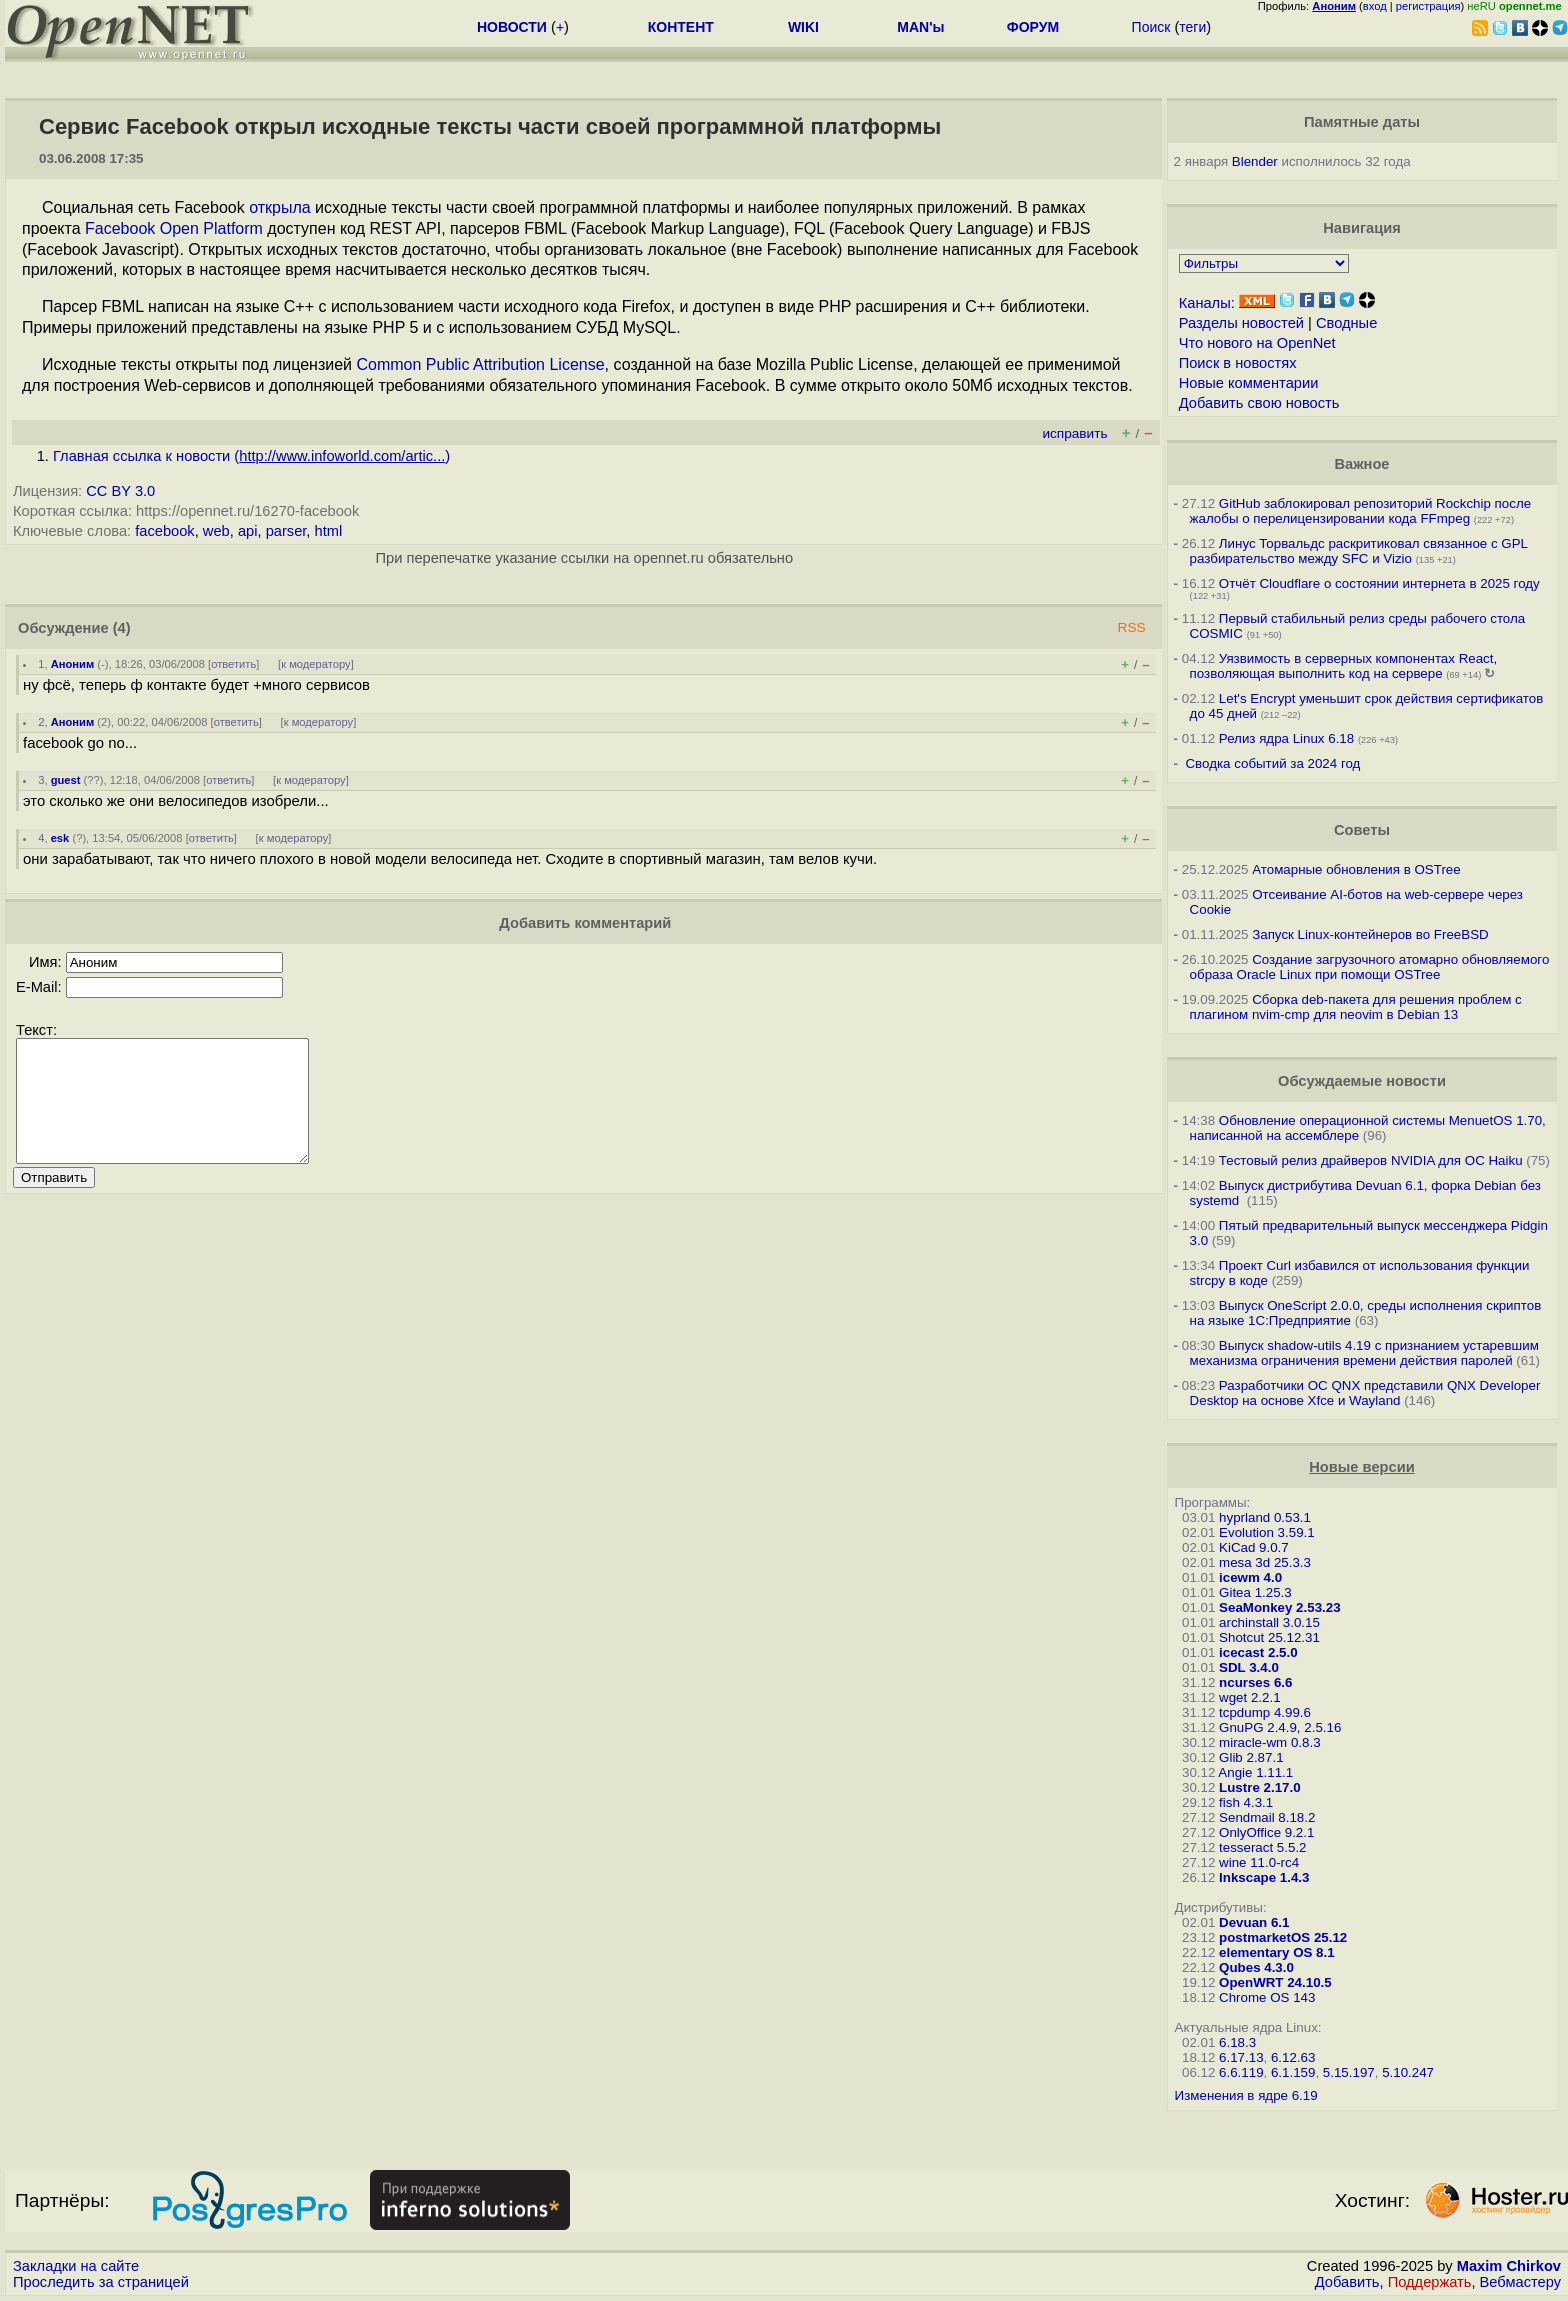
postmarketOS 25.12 (1283, 1937)
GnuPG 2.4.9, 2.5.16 (1280, 1727)
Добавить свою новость (1259, 403)
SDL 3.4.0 (1249, 1667)
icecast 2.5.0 (1258, 1652)
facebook (164, 531)
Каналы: (1207, 303)
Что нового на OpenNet (1257, 343)
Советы (1362, 830)
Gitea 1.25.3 (1255, 1592)
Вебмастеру (1520, 2282)
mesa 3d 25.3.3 (1265, 1562)
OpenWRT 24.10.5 (1275, 1982)
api (248, 531)
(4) (122, 628)
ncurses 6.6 (1255, 1682)
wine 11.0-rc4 (1259, 1862)
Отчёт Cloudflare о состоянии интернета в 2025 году (1379, 583)
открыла (280, 207)
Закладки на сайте (76, 2266)
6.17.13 (1241, 2057)
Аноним (73, 664)
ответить (233, 664)
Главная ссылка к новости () (251, 456)
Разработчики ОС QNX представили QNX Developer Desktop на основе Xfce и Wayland (1365, 1393)
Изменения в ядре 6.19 (1246, 2095)
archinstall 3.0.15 (1269, 1622)
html (329, 531)
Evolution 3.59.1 (1267, 1532)
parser (286, 531)
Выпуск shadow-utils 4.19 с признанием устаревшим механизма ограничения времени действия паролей (1364, 1353)
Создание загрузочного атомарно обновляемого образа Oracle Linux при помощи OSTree (1370, 967)
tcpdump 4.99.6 (1265, 1712)
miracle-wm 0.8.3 (1269, 1742)
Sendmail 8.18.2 (1267, 1817)
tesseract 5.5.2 (1262, 1847)
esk (60, 838)
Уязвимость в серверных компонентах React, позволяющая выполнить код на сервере (1344, 666)
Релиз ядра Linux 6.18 (1286, 738)
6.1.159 (1293, 2072)
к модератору (316, 664)
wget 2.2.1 (1250, 1697)
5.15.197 (1349, 2072)
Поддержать (1430, 2282)
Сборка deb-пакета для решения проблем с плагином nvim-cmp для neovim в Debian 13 (1356, 1007)
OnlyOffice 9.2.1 (1266, 1832)
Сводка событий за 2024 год (1272, 763)
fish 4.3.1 (1246, 1802)
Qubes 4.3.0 (1256, 1967)
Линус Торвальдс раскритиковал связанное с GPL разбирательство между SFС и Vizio (1359, 551)
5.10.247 (1408, 2072)
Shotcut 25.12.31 (1269, 1637)
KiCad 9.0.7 (1254, 1547)
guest (66, 780)
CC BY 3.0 (120, 491)
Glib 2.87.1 (1251, 1757)
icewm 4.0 (1250, 1577)
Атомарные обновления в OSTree (1356, 869)
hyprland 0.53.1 (1265, 1517)
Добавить (1347, 2282)
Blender (1255, 161)
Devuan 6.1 (1254, 1922)
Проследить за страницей (101, 2282)
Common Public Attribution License (480, 364)
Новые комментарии (1249, 383)
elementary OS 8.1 (1277, 1952)
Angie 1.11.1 (1255, 1772)
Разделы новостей (1241, 323)
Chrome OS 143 (1267, 1997)
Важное (1361, 464)
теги (1192, 27)
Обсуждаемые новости (1362, 1081)
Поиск (1151, 27)
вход (1375, 6)
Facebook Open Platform (174, 228)
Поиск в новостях (1238, 363)
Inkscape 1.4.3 (1264, 1877)
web (216, 531)
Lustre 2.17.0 (1260, 1787)
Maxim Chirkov (1509, 2266)
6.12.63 (1293, 2057)
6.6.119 (1241, 2072)
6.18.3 (1237, 2042)
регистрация (1428, 6)
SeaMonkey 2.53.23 (1280, 1607)
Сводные (1346, 323)
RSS (1132, 627)
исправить (1074, 433)
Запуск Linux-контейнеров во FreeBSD (1370, 934)
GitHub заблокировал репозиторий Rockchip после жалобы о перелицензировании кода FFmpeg (1360, 511)
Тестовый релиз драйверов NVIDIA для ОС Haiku (1371, 1160)
